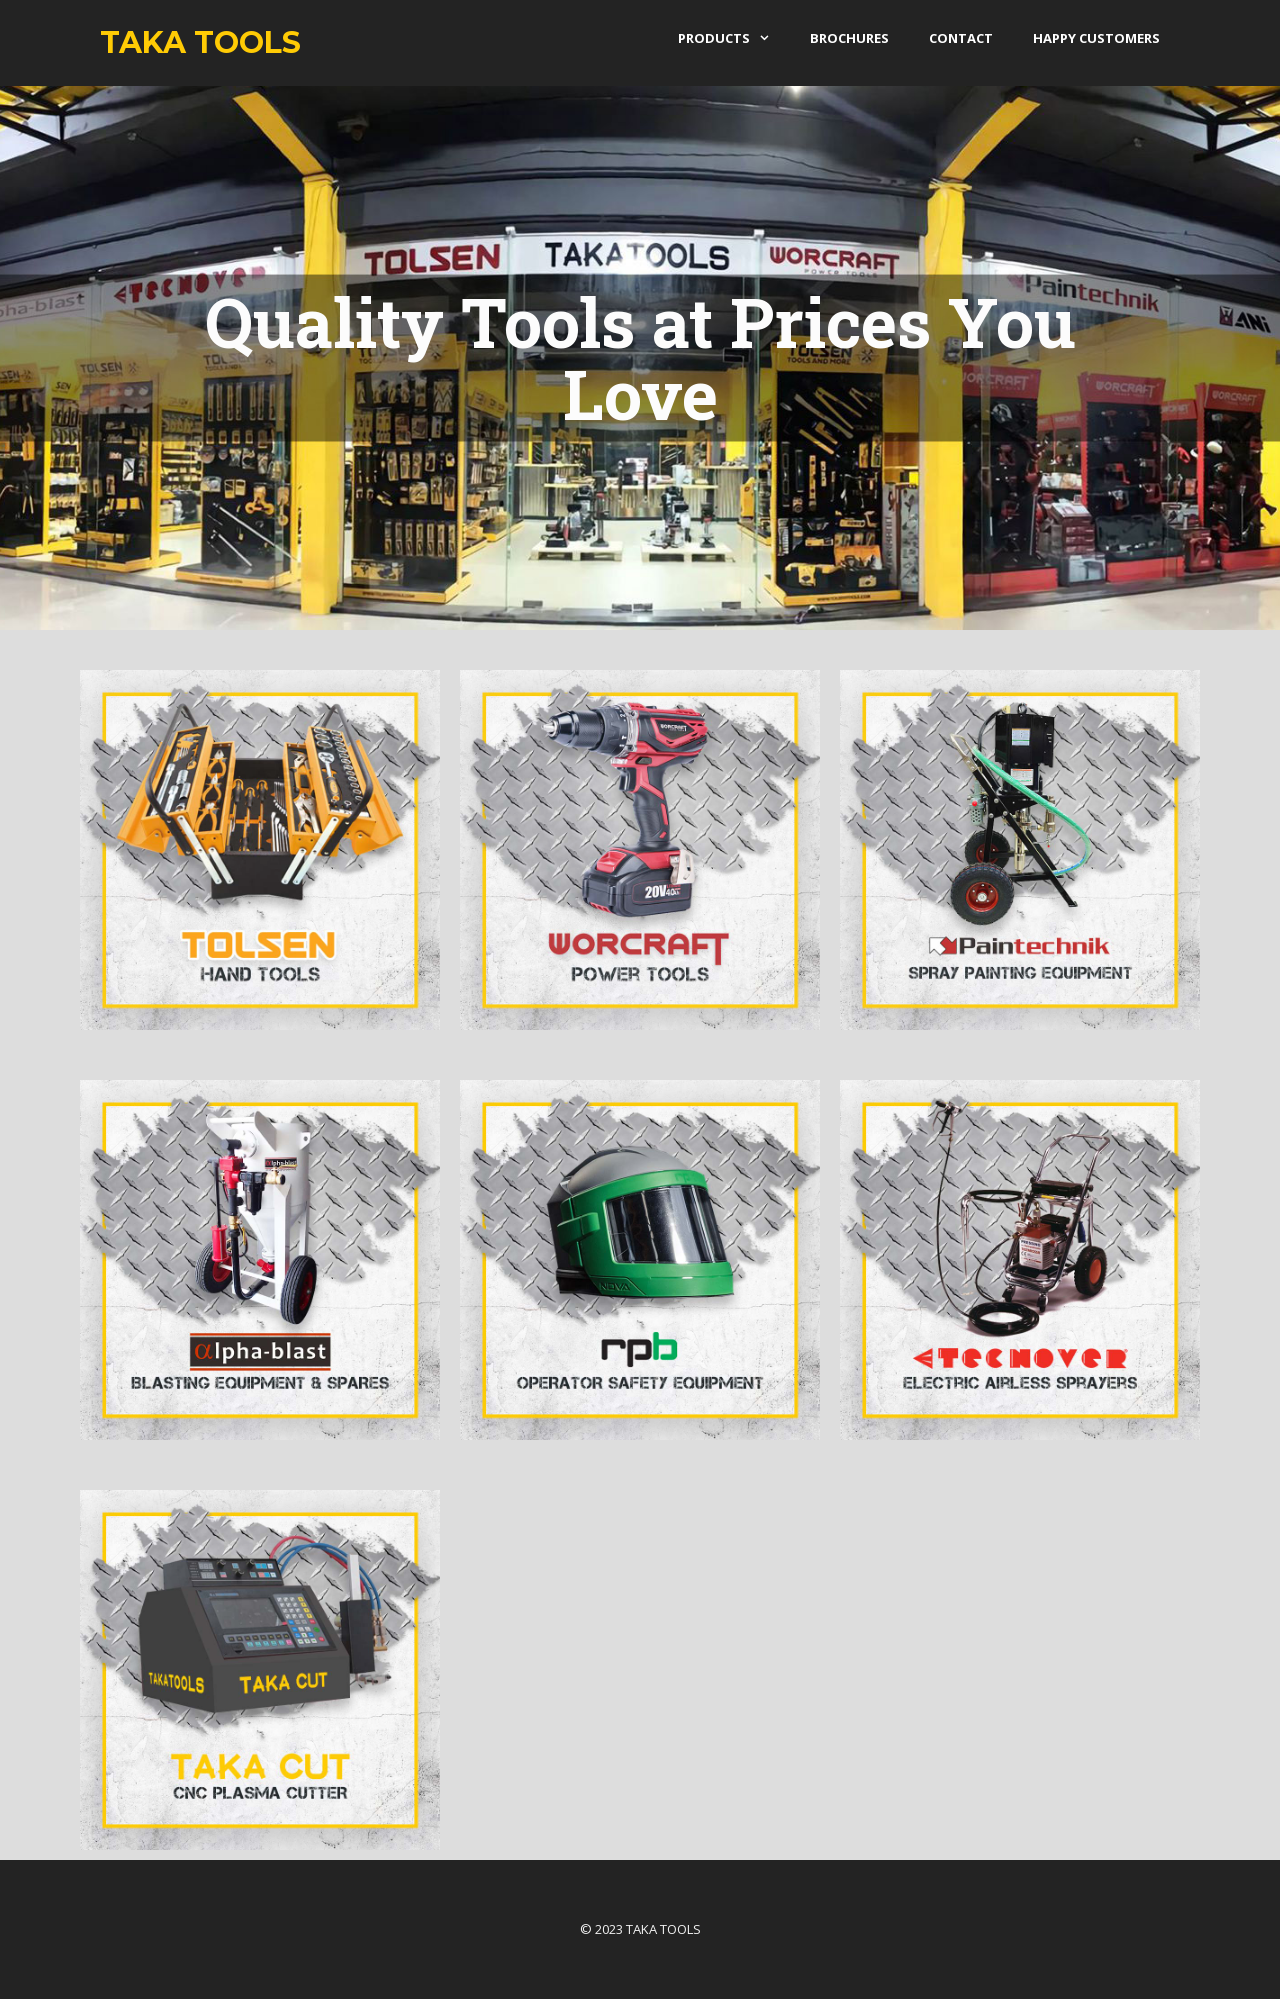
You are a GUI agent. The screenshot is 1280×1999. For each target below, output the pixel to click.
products (734, 38)
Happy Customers (1096, 38)
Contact (961, 38)
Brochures (849, 38)
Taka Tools (200, 42)
